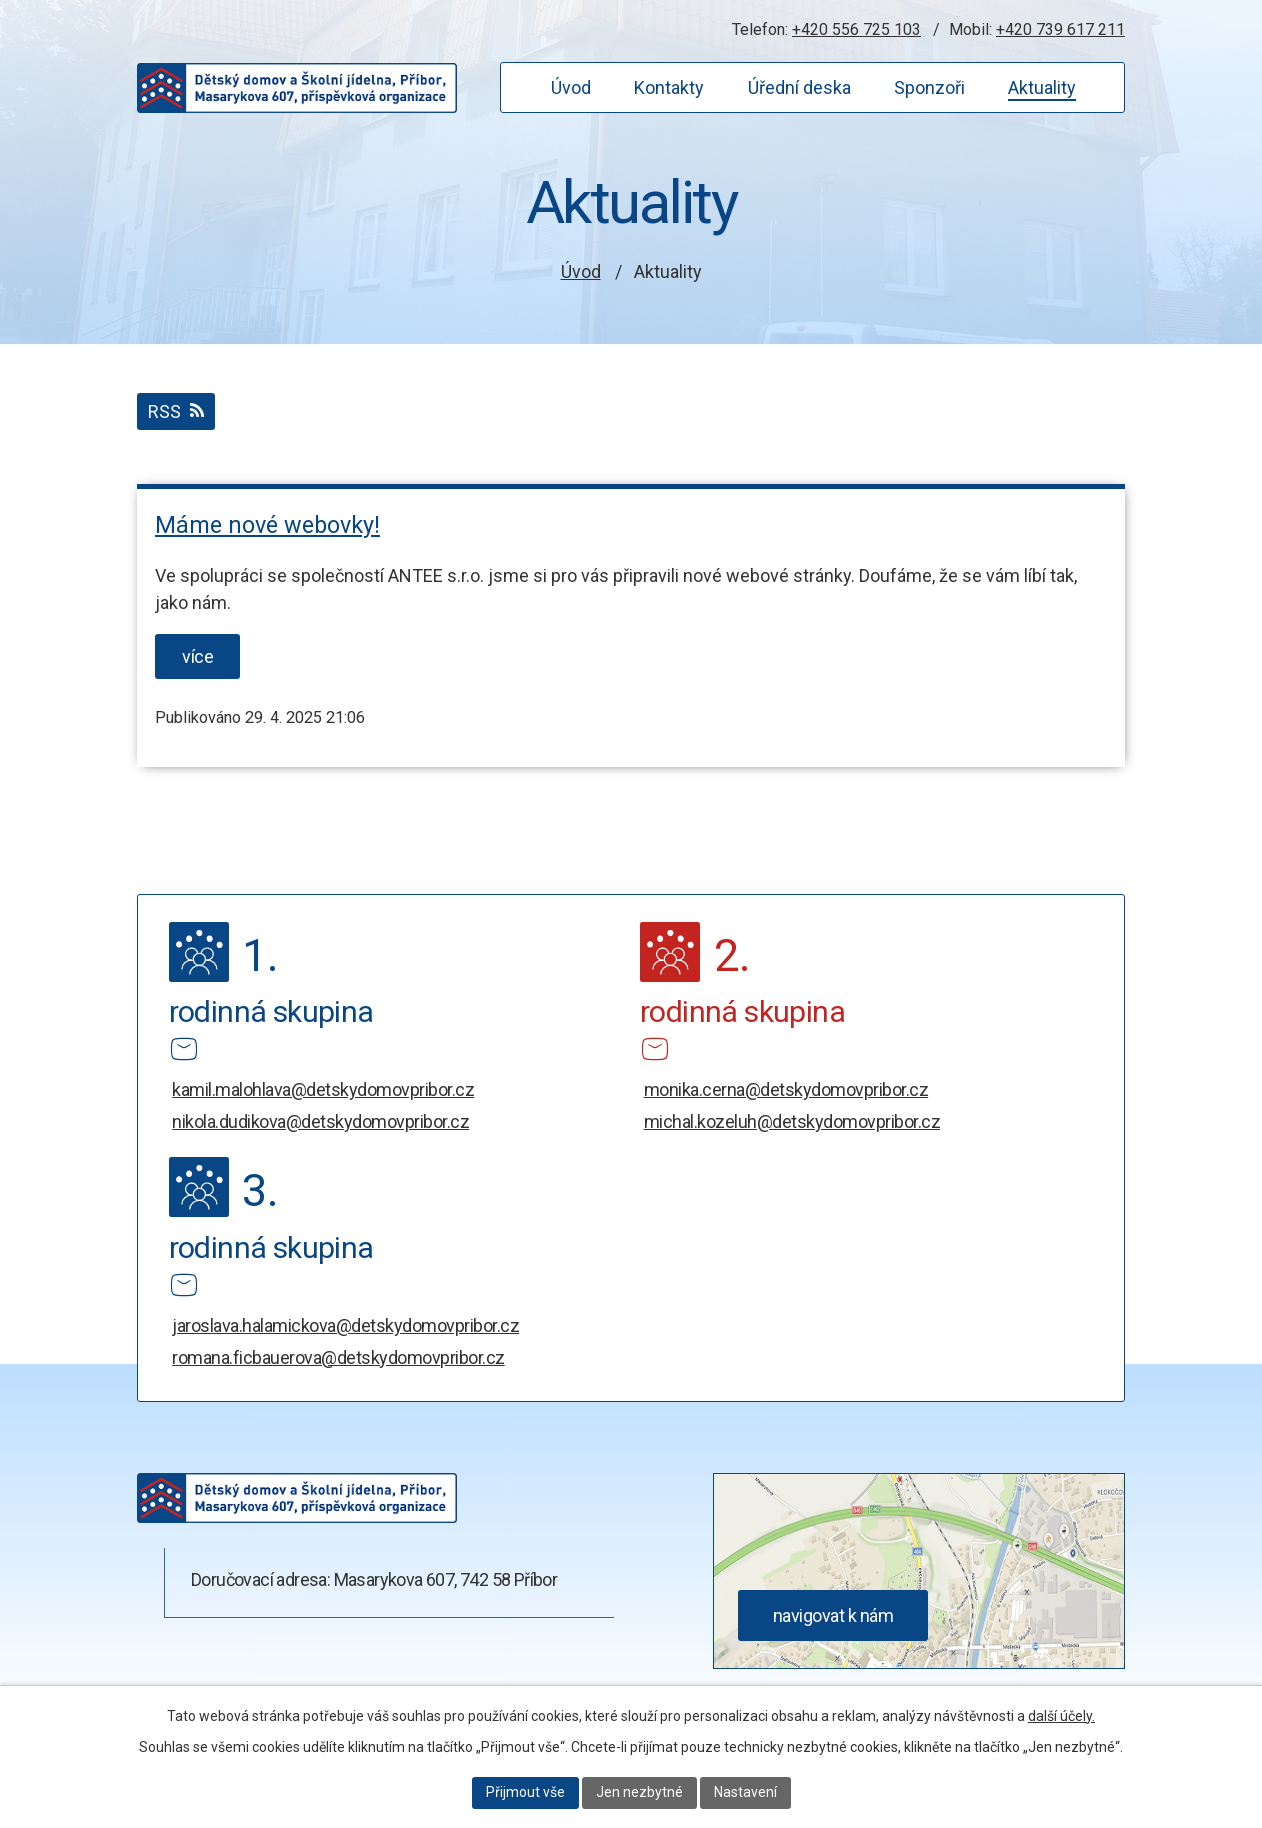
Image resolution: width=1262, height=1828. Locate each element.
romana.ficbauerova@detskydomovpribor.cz (338, 1357)
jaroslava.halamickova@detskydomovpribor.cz (345, 1325)
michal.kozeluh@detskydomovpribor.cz (792, 1121)
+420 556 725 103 (856, 29)
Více (197, 656)
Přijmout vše (525, 1792)
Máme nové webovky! (267, 525)
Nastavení (745, 1792)
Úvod (581, 271)
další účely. (1061, 1716)
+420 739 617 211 (1060, 29)
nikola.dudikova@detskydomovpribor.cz (320, 1121)
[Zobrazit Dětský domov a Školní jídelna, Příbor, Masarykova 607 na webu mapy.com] (919, 1662)
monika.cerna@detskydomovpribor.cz (786, 1089)
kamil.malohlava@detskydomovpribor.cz (323, 1089)
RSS (176, 411)
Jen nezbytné (639, 1792)
